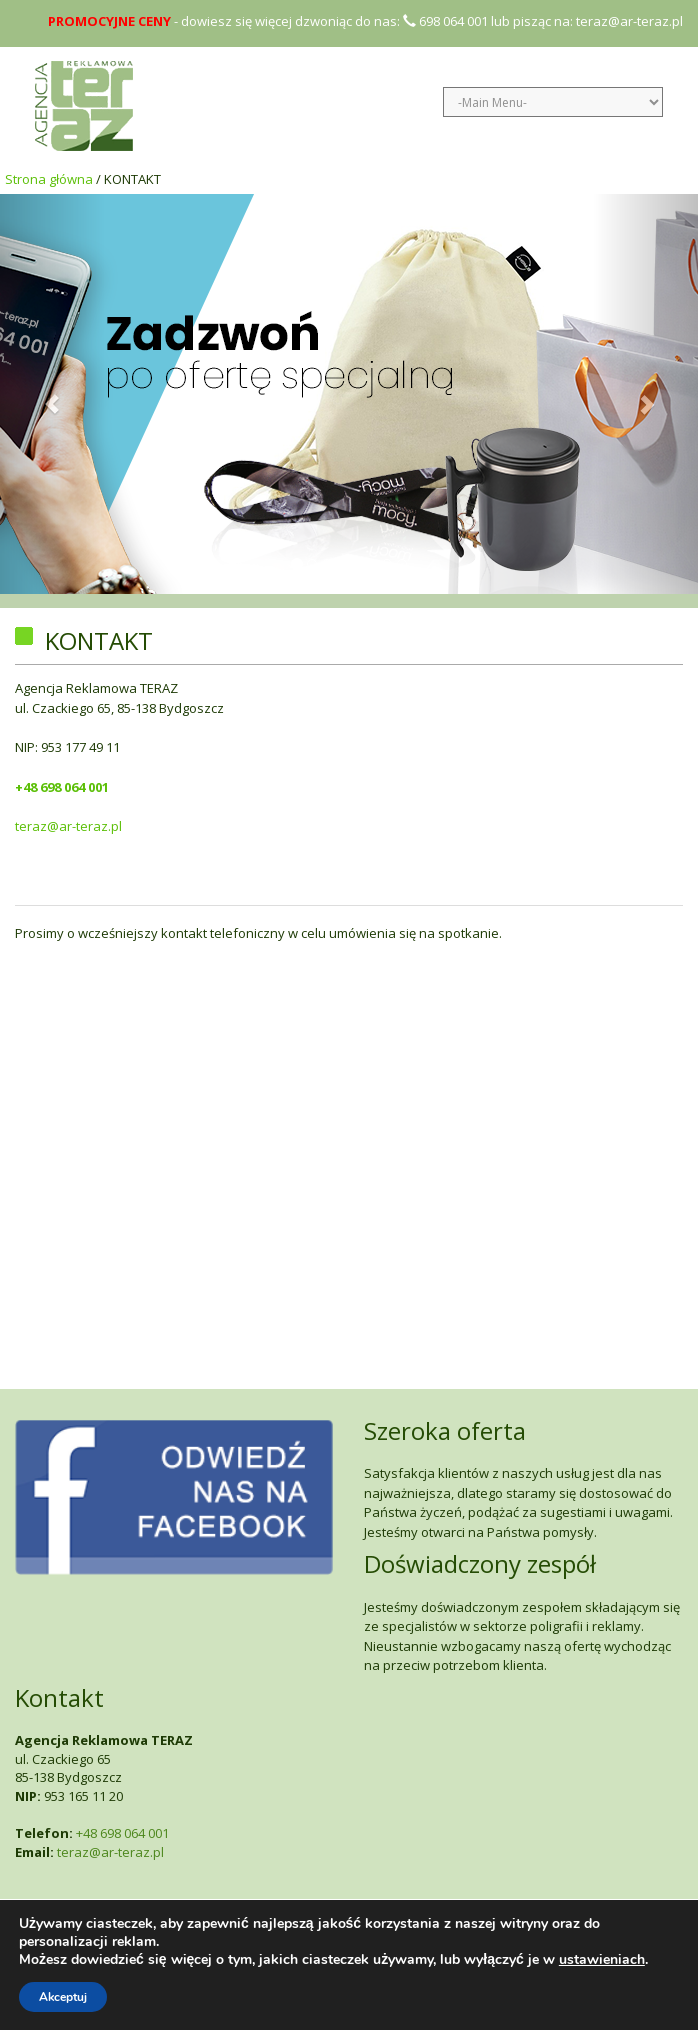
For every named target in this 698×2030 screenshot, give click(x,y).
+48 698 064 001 (62, 787)
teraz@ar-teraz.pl (629, 21)
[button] (52, 394)
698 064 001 (445, 21)
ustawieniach (602, 1960)
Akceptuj (63, 1997)
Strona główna (49, 179)
